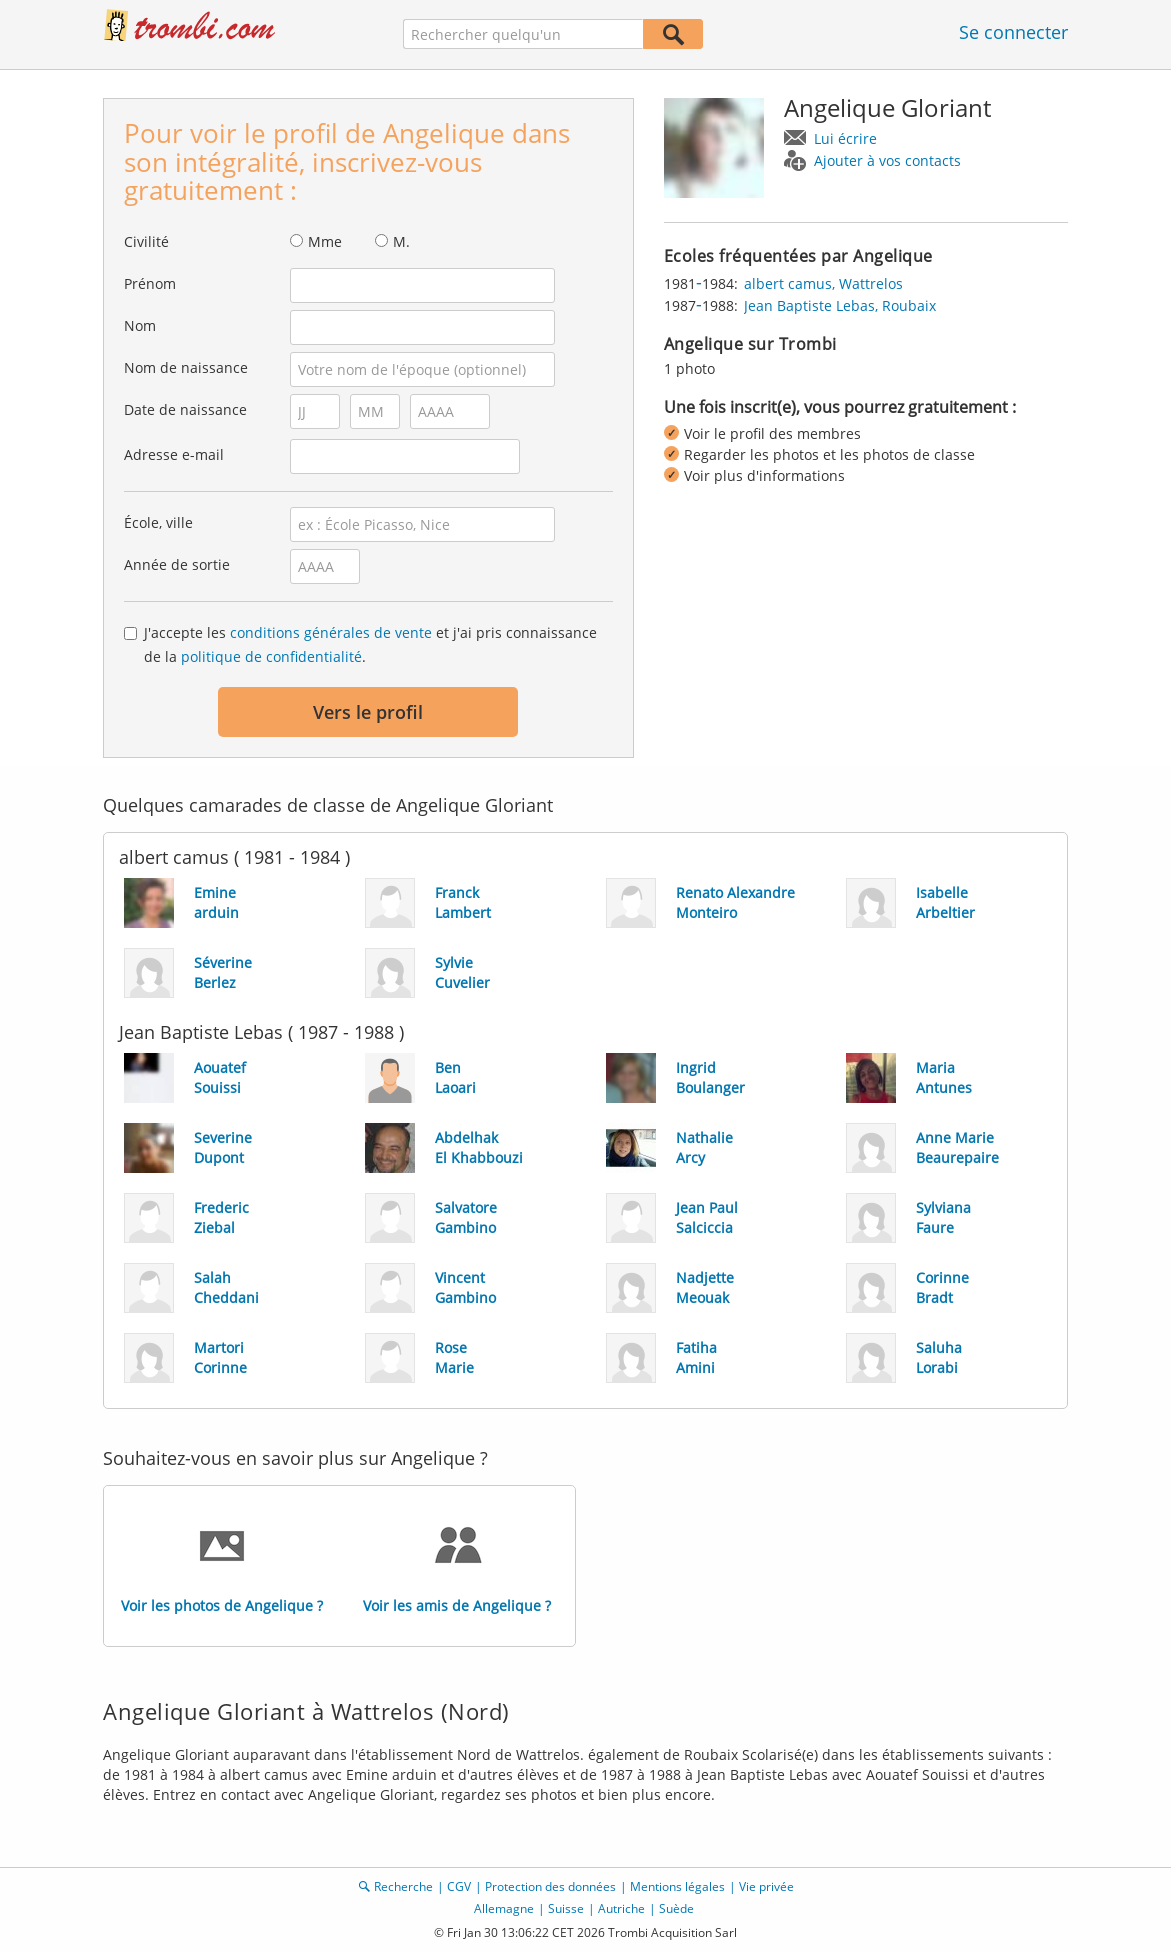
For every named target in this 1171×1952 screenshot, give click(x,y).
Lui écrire (845, 138)
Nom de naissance (186, 367)
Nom (140, 325)
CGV (459, 1886)
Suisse (566, 1908)
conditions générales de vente (331, 632)
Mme (325, 241)
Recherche (403, 1886)
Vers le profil (368, 712)
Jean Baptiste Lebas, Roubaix (840, 305)
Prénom (150, 283)
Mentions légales (677, 1886)
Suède (676, 1908)
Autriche (621, 1908)
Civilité (146, 241)
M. (401, 241)
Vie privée (766, 1886)
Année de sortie (177, 564)
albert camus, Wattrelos (823, 283)
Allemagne (504, 1908)
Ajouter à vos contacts (887, 160)
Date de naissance (185, 409)
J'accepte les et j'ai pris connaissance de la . (370, 644)
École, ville (158, 522)
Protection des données (550, 1886)
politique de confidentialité (271, 656)
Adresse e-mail (174, 454)
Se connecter (1013, 32)
